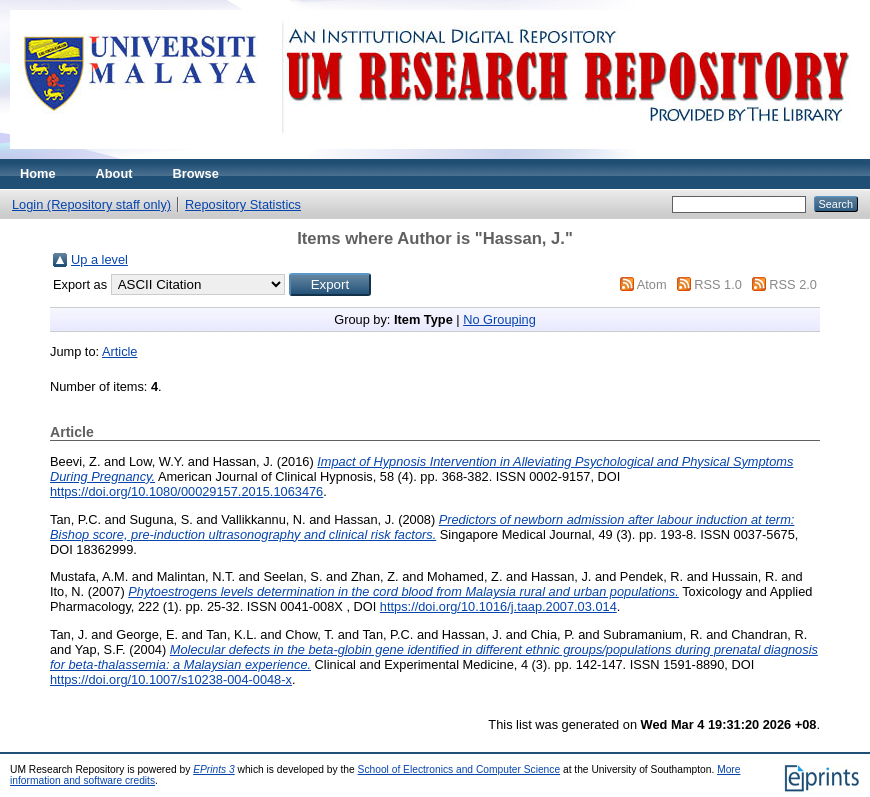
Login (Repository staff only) (91, 204)
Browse (196, 173)
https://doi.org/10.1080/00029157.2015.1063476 (186, 491)
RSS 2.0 (793, 284)
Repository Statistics (243, 204)
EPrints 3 (214, 769)
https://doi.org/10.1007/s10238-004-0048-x (171, 679)
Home (38, 173)
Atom (652, 284)
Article (120, 351)
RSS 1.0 (718, 284)
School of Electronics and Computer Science (459, 769)
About (114, 173)
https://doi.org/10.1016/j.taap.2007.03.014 (498, 606)
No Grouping (499, 319)
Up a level (99, 259)
